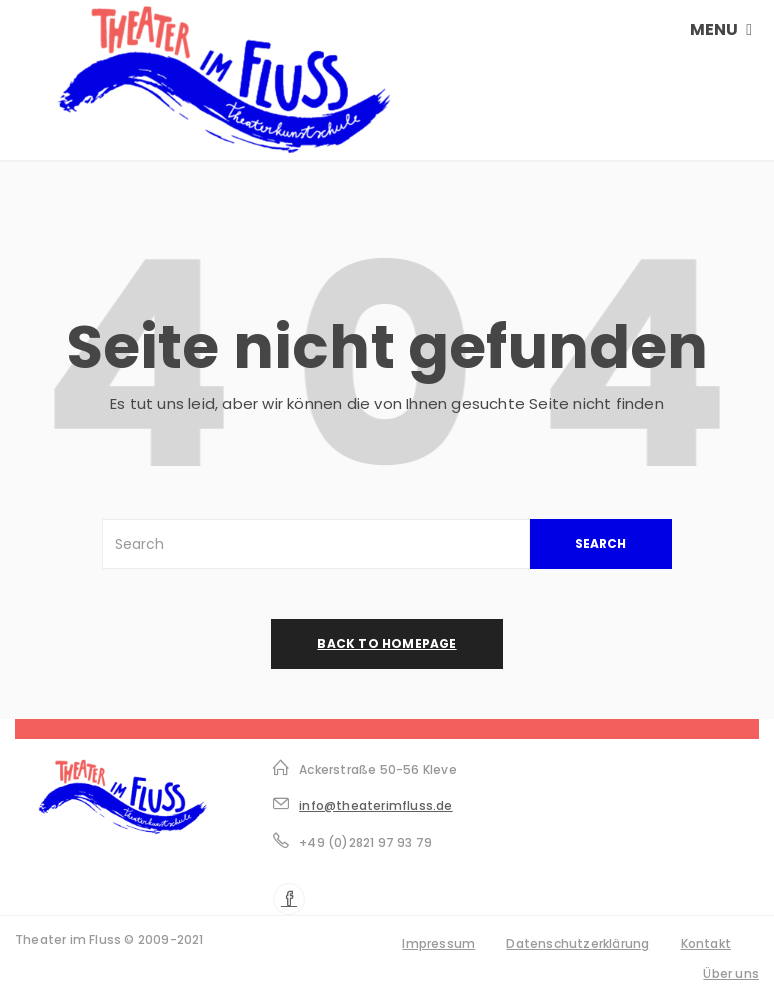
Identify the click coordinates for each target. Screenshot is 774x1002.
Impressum (438, 943)
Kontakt (706, 943)
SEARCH (600, 543)
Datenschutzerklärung (577, 943)
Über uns (731, 973)
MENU (721, 29)
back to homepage (386, 643)
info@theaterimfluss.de (375, 805)
